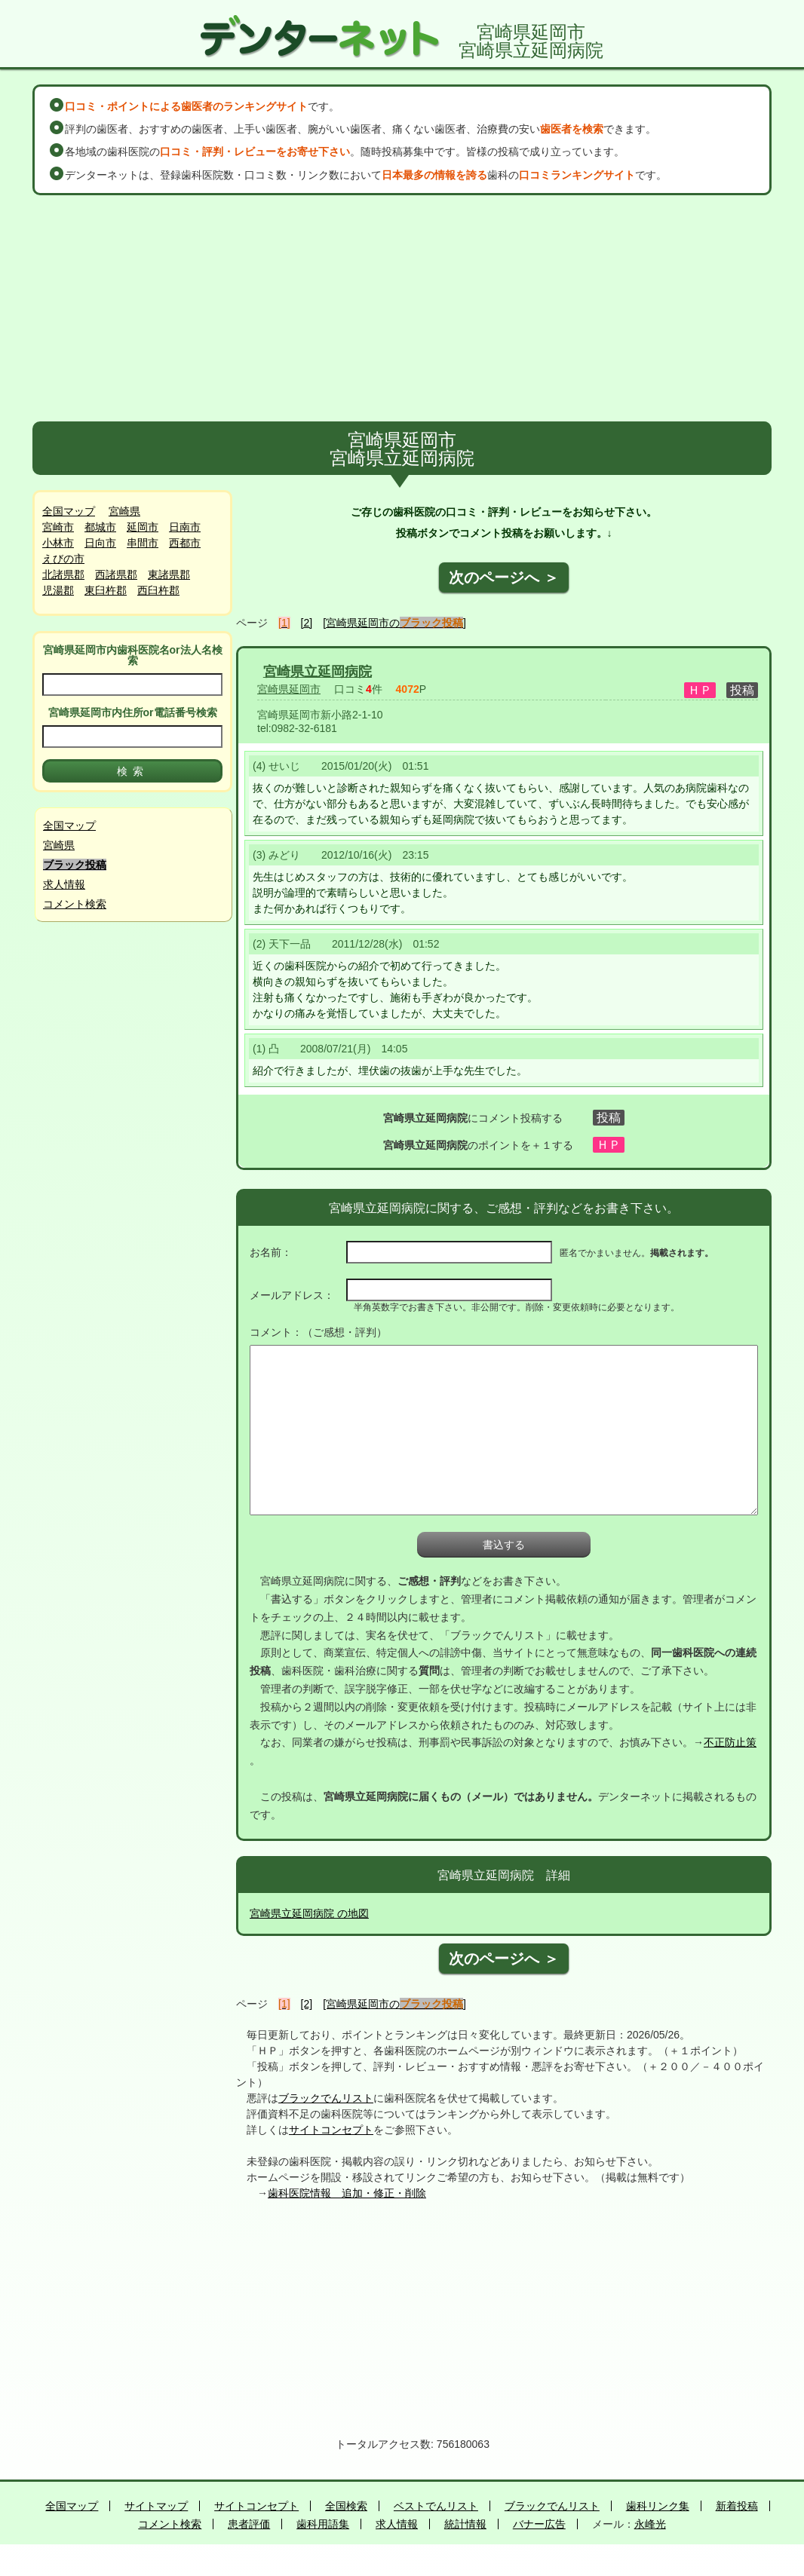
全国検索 (346, 2506)
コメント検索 (74, 904)
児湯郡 (58, 590)
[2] (307, 623)
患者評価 (249, 2524)
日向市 (100, 543)
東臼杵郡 (105, 590)
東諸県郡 (169, 574)
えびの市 (63, 559)
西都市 (185, 543)
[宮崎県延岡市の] (394, 623)
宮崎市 (58, 527)
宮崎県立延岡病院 (317, 671)
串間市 (142, 543)
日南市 (185, 527)
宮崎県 (124, 511)
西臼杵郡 (158, 590)
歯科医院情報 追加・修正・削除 (347, 2193)
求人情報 (64, 884)
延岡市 (142, 527)
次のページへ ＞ (504, 577)
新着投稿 (737, 2506)
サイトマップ (156, 2506)
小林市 (58, 543)
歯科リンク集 (657, 2506)
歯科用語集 (322, 2524)
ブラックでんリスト (325, 2098)
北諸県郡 (63, 574)
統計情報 (465, 2524)
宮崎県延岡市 (289, 689)
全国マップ (68, 511)
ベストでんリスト (436, 2506)
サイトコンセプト (331, 2130)
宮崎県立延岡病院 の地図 (309, 1913)
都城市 (100, 527)
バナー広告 (539, 2524)
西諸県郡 (116, 574)
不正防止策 (730, 1742)
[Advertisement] (402, 308)
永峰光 (650, 2524)
